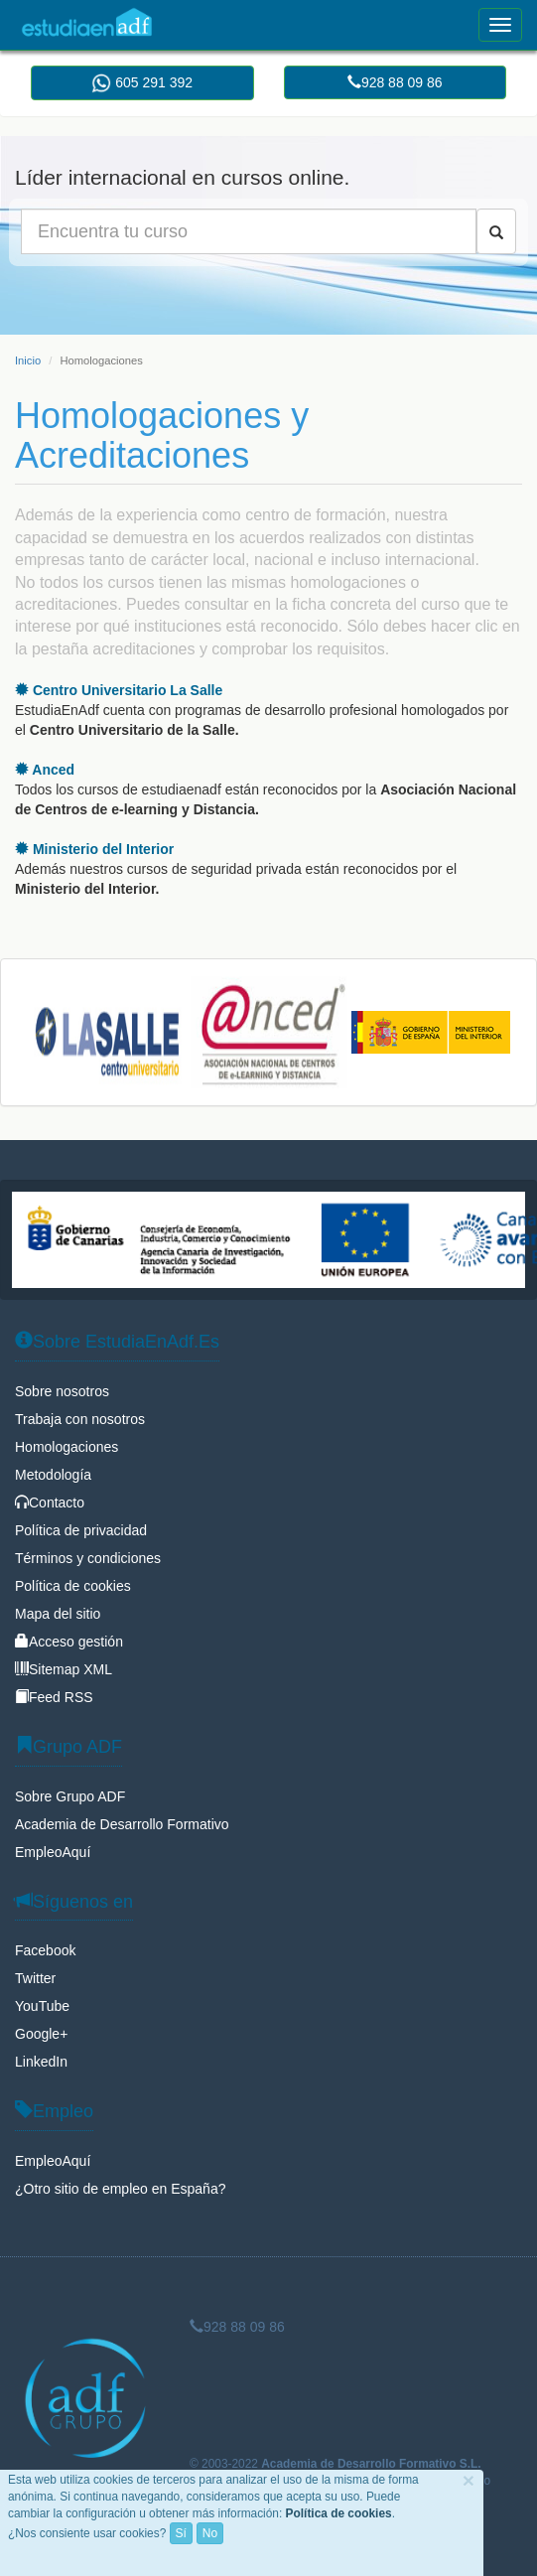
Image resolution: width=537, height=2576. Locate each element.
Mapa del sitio (57, 1614)
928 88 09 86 (395, 82)
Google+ (41, 2034)
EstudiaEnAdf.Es (87, 22)
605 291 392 (142, 83)
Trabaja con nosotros (80, 1419)
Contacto (49, 1502)
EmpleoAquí (52, 1852)
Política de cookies (73, 1586)
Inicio (28, 360)
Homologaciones (66, 1447)
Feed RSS (54, 1697)
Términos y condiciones (88, 1558)
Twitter (35, 1978)
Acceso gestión (69, 1641)
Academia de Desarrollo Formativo (122, 1824)
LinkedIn (41, 2062)
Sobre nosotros (62, 1391)
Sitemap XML (63, 1669)
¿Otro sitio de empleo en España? (120, 2189)
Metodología (53, 1475)
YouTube (42, 2006)
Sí (181, 2533)
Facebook (45, 1950)
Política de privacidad (81, 1530)
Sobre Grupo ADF (70, 1796)
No (209, 2533)
